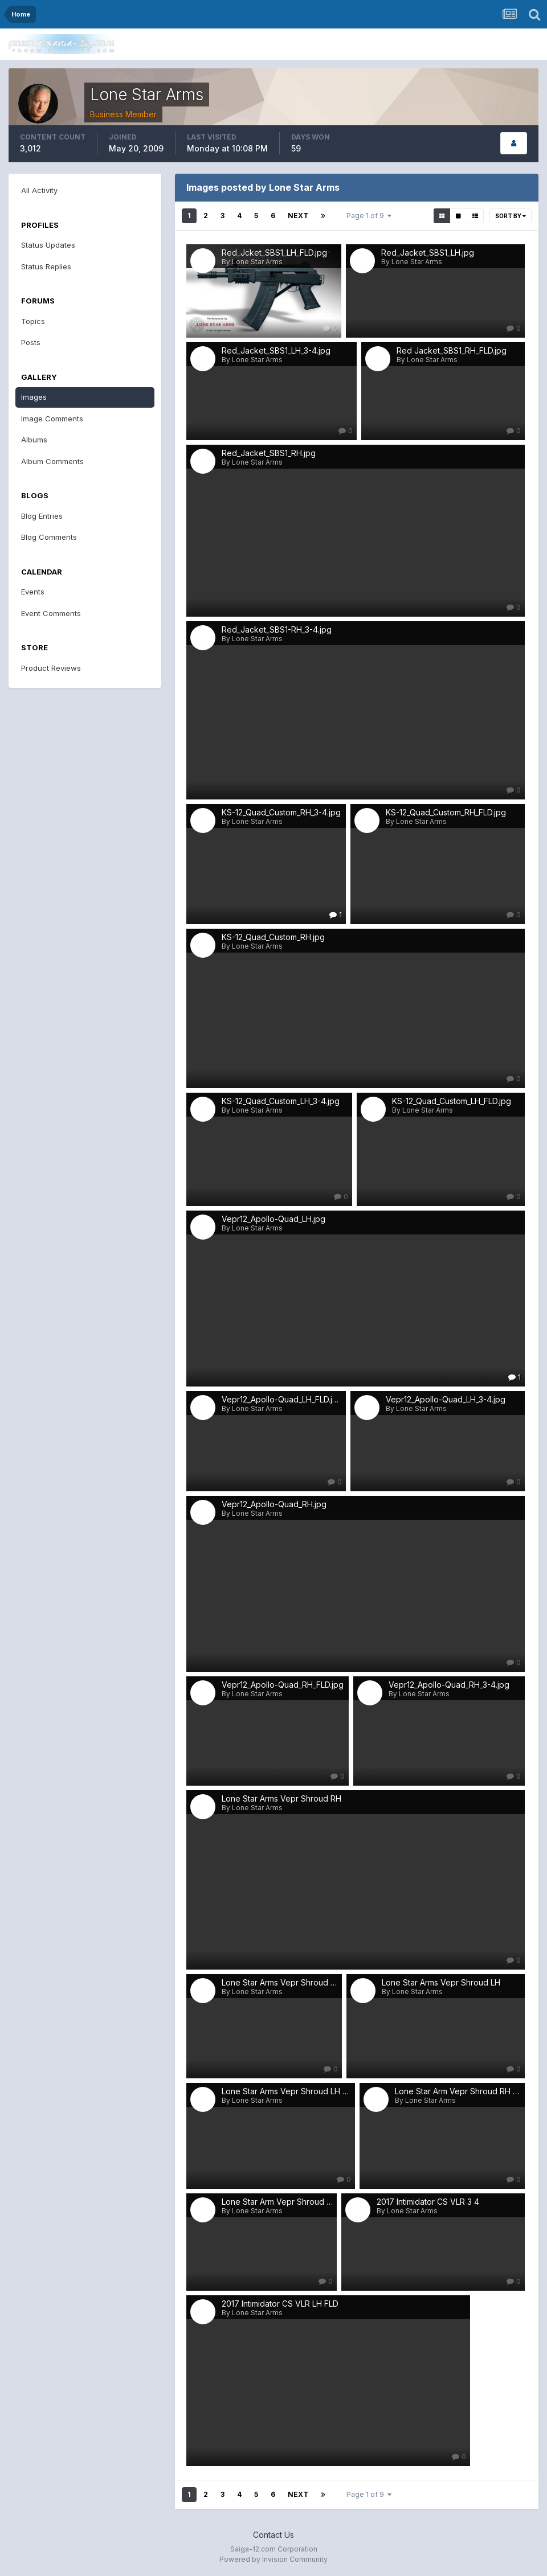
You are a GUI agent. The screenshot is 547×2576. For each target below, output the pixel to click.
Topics (33, 321)
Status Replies (46, 266)
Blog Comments (49, 537)
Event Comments (51, 613)
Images (34, 396)
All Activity (39, 190)
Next (298, 215)
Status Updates (48, 244)
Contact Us (273, 2535)
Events (32, 591)
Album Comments (52, 461)
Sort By (510, 215)
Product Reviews (51, 667)
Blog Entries (42, 515)
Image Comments (52, 418)
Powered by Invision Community (273, 2559)
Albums (34, 439)
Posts (30, 342)
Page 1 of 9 (368, 215)
